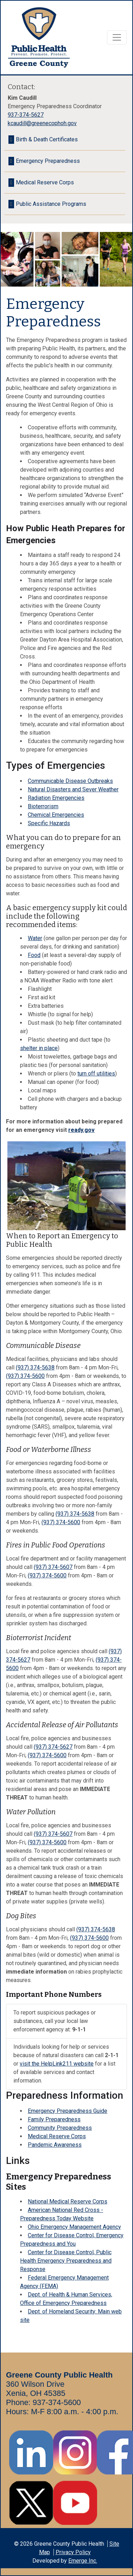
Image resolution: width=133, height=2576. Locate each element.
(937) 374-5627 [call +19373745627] (53, 1746)
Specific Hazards (49, 823)
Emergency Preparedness (48, 161)
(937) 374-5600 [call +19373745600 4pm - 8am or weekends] (25, 1376)
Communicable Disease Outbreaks (70, 781)
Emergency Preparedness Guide (67, 2111)
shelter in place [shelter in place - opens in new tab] (39, 1048)
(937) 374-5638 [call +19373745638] (75, 1513)
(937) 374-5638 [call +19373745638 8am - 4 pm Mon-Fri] (35, 1367)
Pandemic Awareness (55, 2144)
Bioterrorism (43, 806)
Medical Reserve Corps (57, 2136)
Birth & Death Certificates (47, 139)
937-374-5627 (26, 114)
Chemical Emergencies (56, 814)
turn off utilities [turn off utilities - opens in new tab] (96, 1073)
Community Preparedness (60, 2127)
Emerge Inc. (82, 2560)
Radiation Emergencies (56, 798)
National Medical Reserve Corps (67, 2201)
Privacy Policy (73, 2552)
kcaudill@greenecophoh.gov (42, 123)
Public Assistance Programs (51, 204)
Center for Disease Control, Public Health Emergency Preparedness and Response (66, 2261)
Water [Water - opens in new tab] (35, 938)
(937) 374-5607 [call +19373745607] (53, 1567)
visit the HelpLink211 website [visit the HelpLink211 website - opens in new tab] (57, 2063)
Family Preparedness (54, 2119)
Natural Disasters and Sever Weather (73, 789)
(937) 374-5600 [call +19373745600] (61, 1522)
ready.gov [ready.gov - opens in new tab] (81, 1130)
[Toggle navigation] (117, 37)
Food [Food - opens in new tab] (34, 955)
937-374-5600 (57, 2402)
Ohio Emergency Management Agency (74, 2227)
